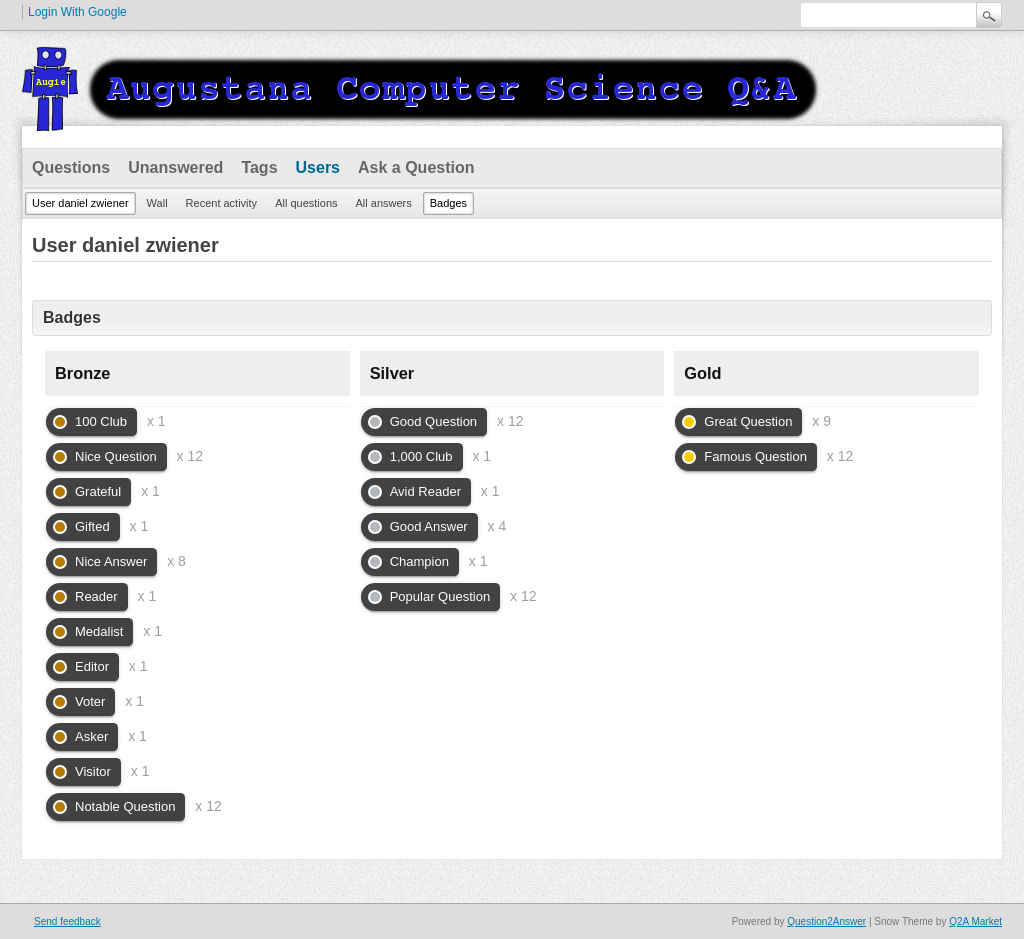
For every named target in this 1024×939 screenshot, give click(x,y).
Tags (259, 167)
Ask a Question (416, 167)
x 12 (190, 456)
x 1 (156, 421)
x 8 (176, 561)
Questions (71, 167)
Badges (448, 203)
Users (318, 167)
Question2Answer (826, 921)
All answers (384, 203)
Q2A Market (975, 921)
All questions (306, 203)
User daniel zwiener (80, 203)
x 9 (821, 421)
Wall (157, 203)
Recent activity (222, 203)
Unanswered (175, 167)
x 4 (497, 526)
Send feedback (67, 921)
